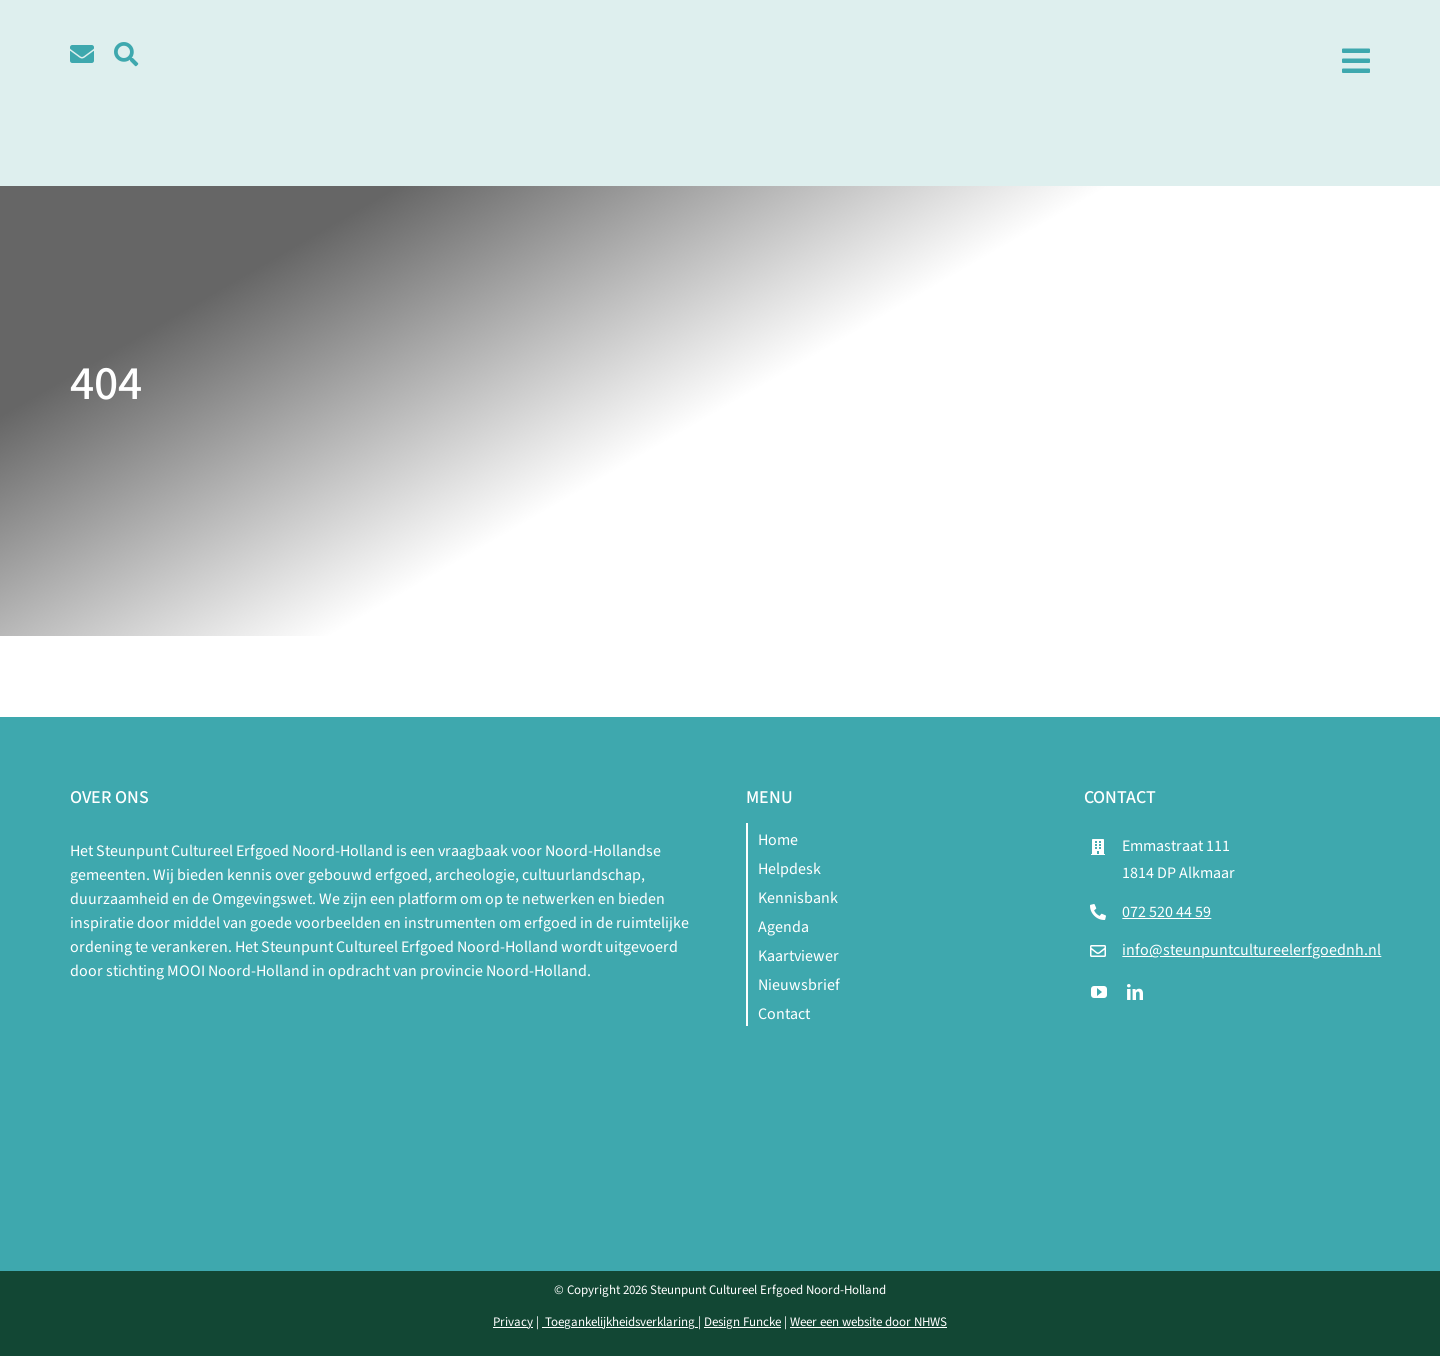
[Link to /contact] (82, 54)
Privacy (513, 1322)
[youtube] (1099, 992)
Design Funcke (742, 1322)
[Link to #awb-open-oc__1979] (1356, 61)
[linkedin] (1135, 992)
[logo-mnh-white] (382, 1007)
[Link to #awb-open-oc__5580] (126, 54)
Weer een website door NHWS (868, 1322)
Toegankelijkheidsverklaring (620, 1322)
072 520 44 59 (1166, 912)
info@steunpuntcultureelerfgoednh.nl (1251, 950)
